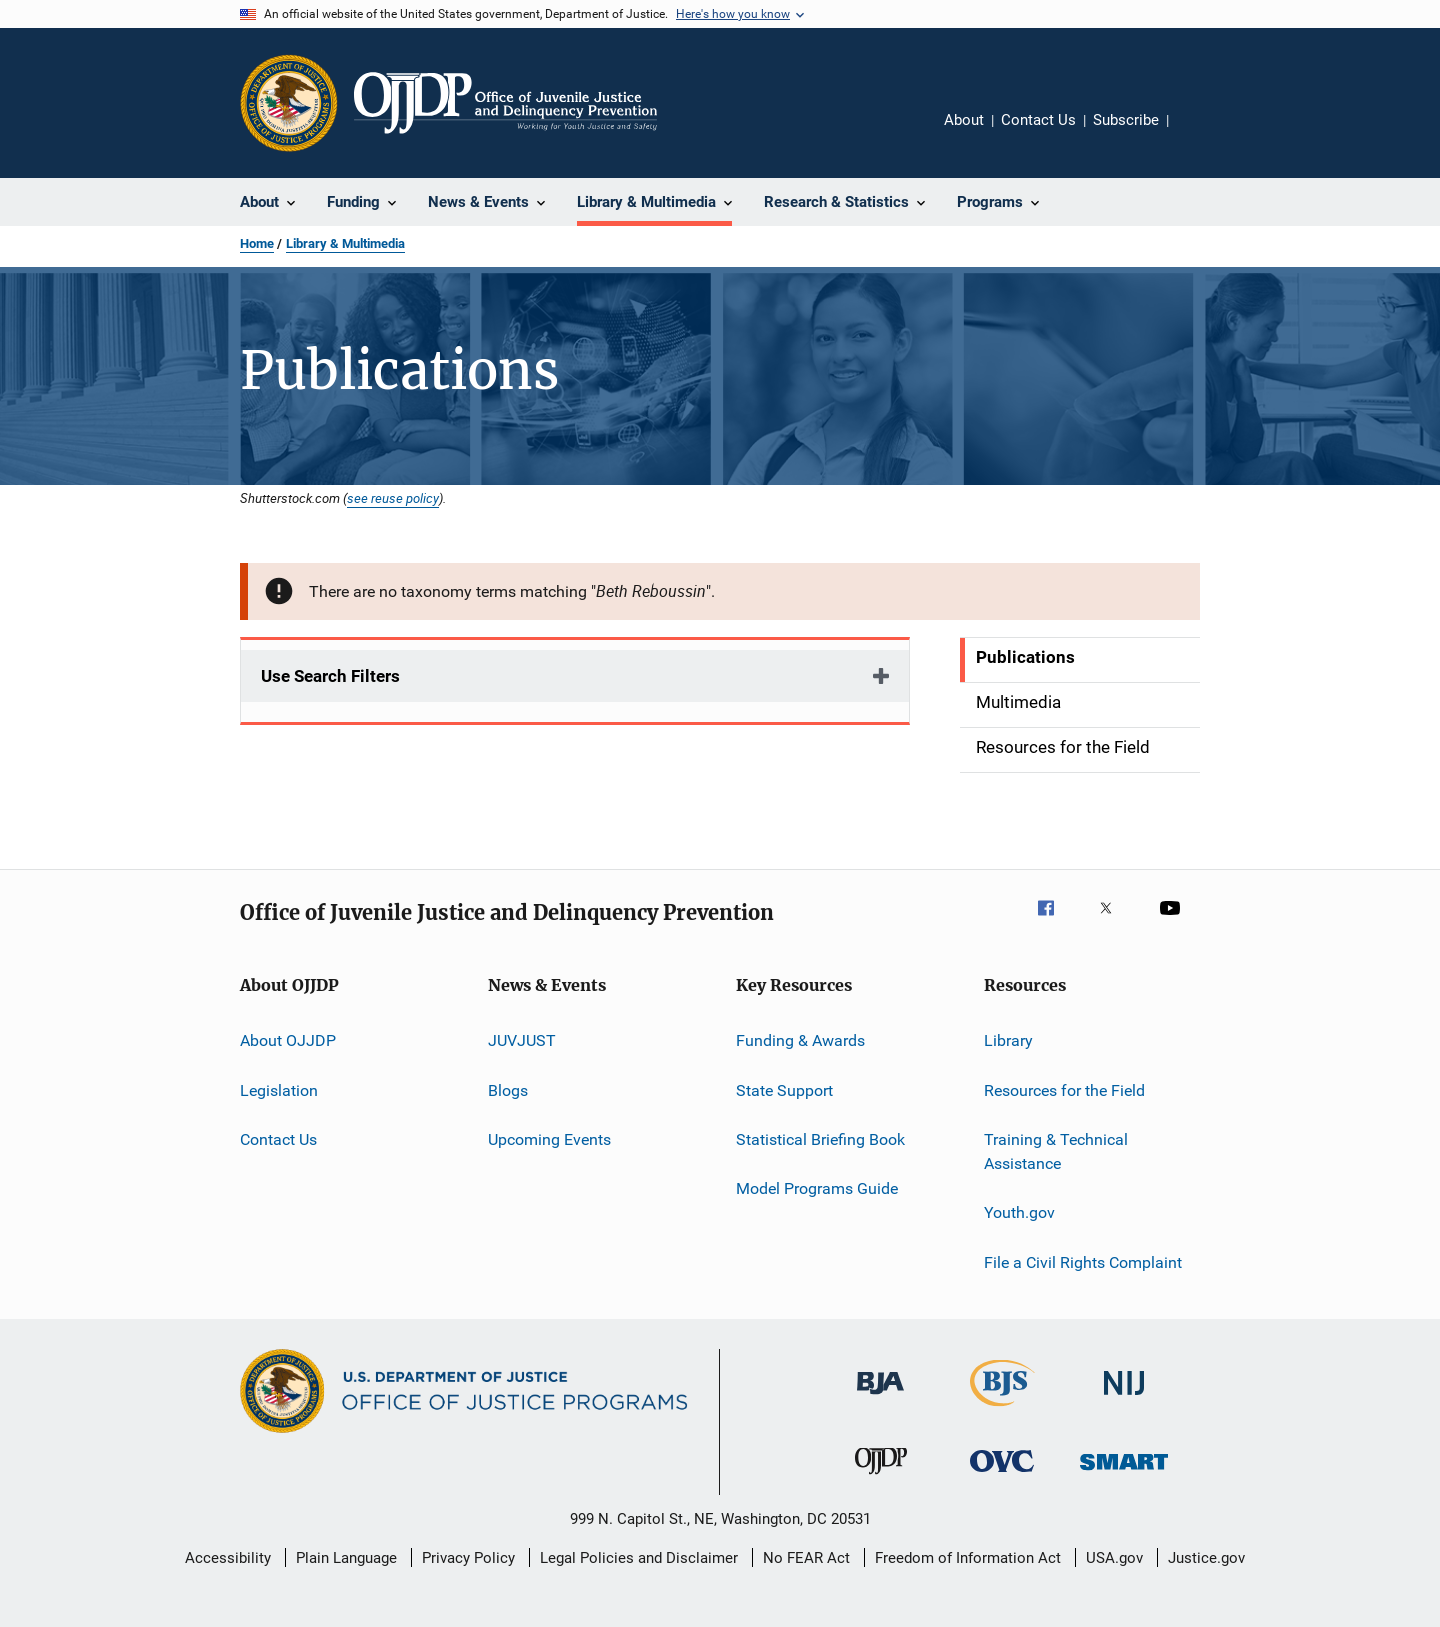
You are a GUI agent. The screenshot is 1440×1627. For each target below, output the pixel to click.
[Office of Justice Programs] (289, 103)
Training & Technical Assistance (1056, 1151)
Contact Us (1038, 120)
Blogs (508, 1090)
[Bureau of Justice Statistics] (1002, 1410)
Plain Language (346, 1558)
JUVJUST (522, 1040)
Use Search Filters (330, 676)
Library (1008, 1040)
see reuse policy (393, 498)
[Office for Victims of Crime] (1002, 1475)
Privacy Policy (468, 1558)
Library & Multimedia (345, 243)
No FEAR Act (806, 1558)
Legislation (279, 1090)
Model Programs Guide (817, 1188)
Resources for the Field (1064, 1090)
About (964, 120)
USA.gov (1114, 1558)
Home (257, 243)
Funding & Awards (800, 1040)
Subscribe (1126, 120)
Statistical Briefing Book (820, 1139)
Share (1200, 134)
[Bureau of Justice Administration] (880, 1398)
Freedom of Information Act (968, 1558)
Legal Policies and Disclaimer (639, 1558)
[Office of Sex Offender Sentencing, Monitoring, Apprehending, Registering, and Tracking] (1124, 1473)
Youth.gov (1019, 1212)
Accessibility (228, 1558)
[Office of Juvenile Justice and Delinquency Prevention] (881, 1478)
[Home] (505, 103)
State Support (784, 1090)
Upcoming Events (549, 1139)
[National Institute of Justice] (1124, 1398)
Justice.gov (1206, 1558)
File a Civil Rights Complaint (1083, 1261)
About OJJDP (288, 1040)
